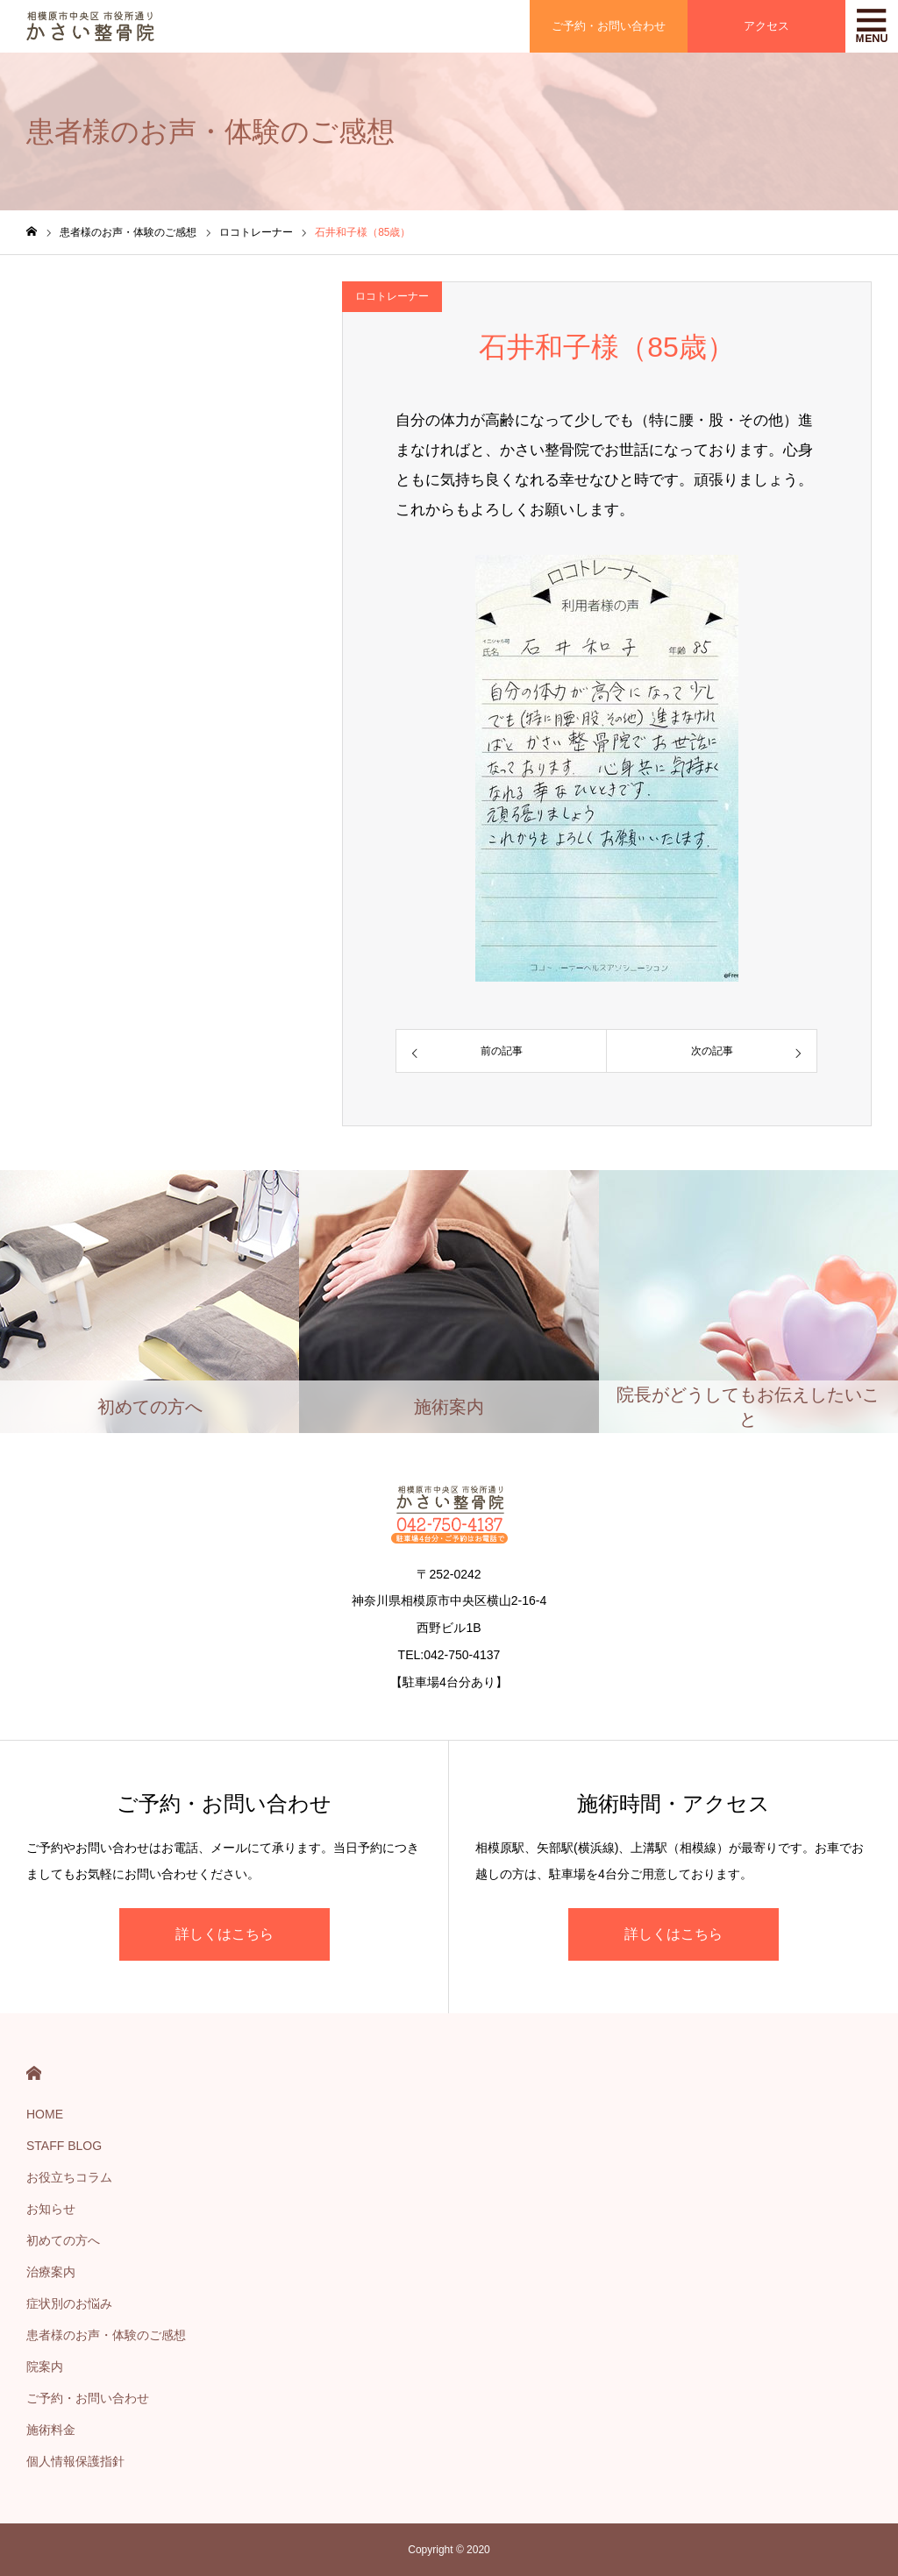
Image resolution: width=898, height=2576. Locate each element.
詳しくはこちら (224, 1934)
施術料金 (50, 2430)
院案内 (44, 2367)
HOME (33, 2073)
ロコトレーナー (392, 296)
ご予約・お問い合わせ (87, 2398)
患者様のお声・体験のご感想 (106, 2335)
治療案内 (50, 2272)
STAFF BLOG (64, 2146)
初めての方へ (63, 2240)
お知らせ (50, 2209)
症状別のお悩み (69, 2303)
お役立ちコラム (69, 2177)
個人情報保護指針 (75, 2461)
